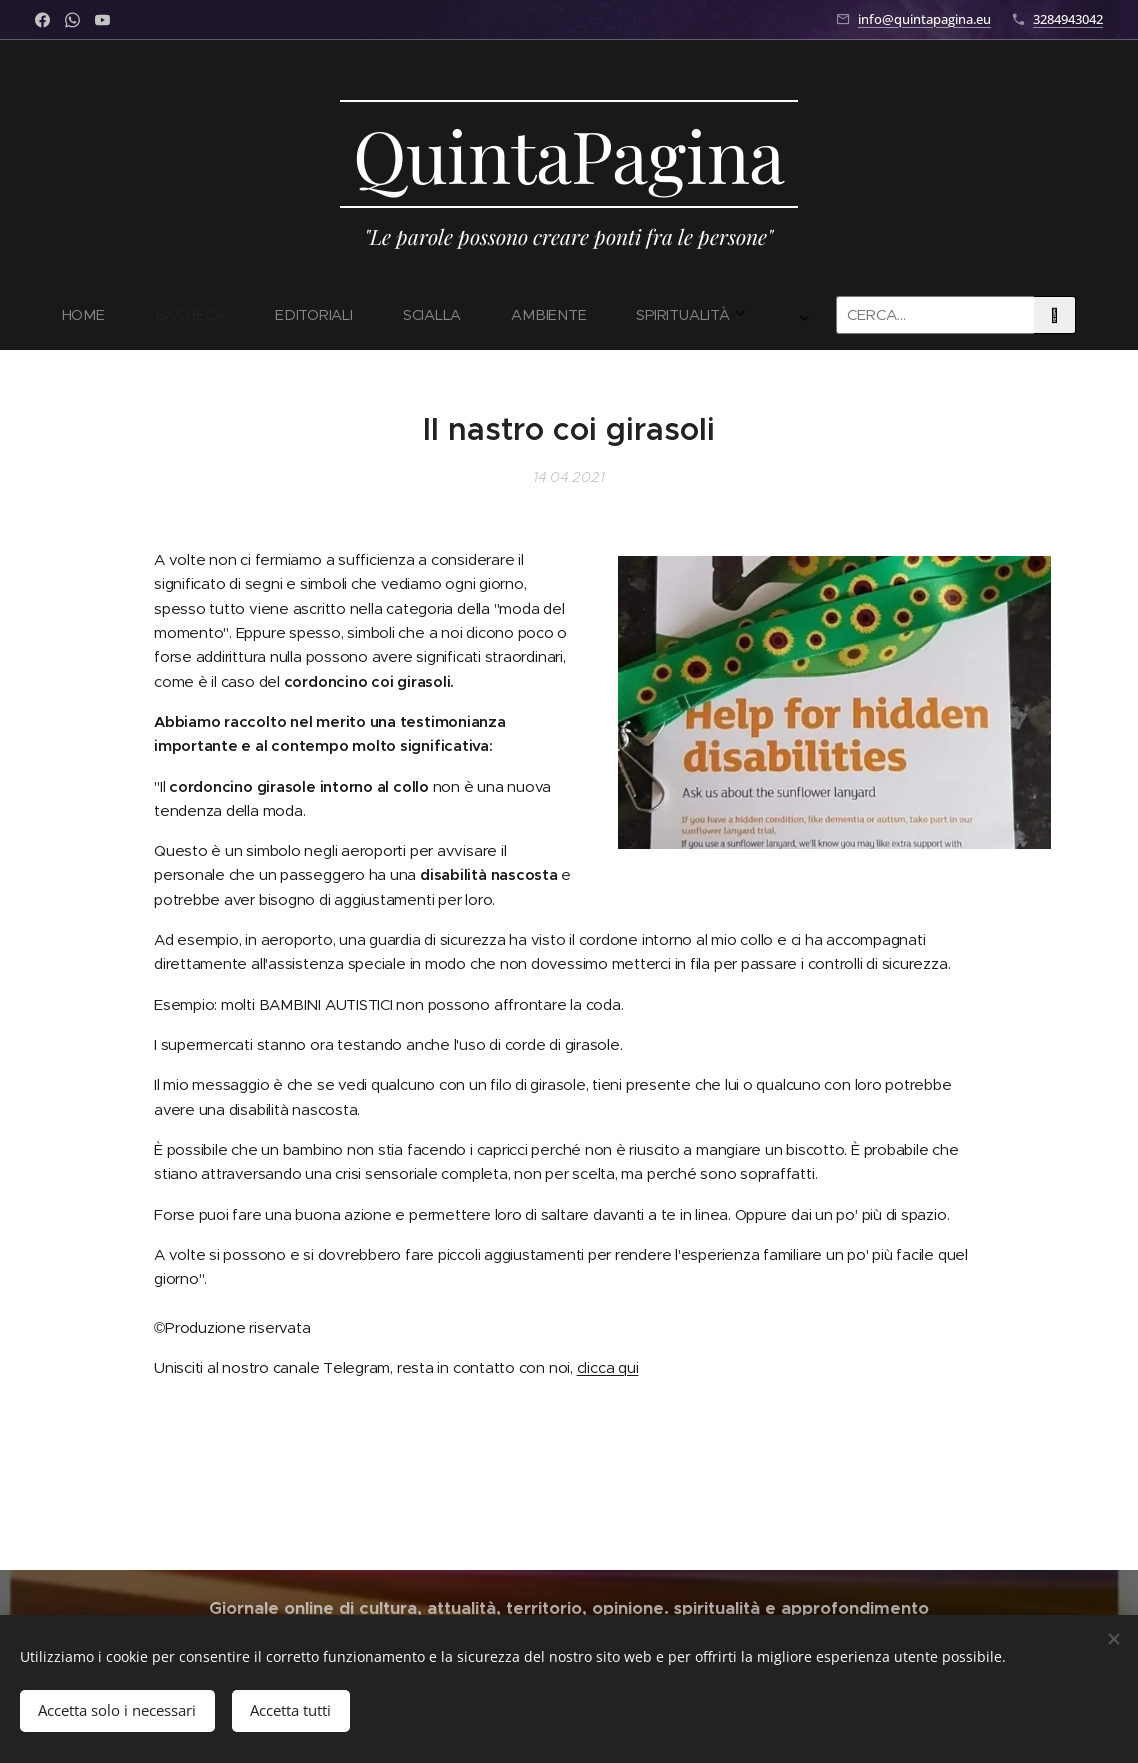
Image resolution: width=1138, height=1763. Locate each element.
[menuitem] (216, 315)
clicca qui (608, 1366)
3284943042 (1068, 19)
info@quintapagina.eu (924, 19)
